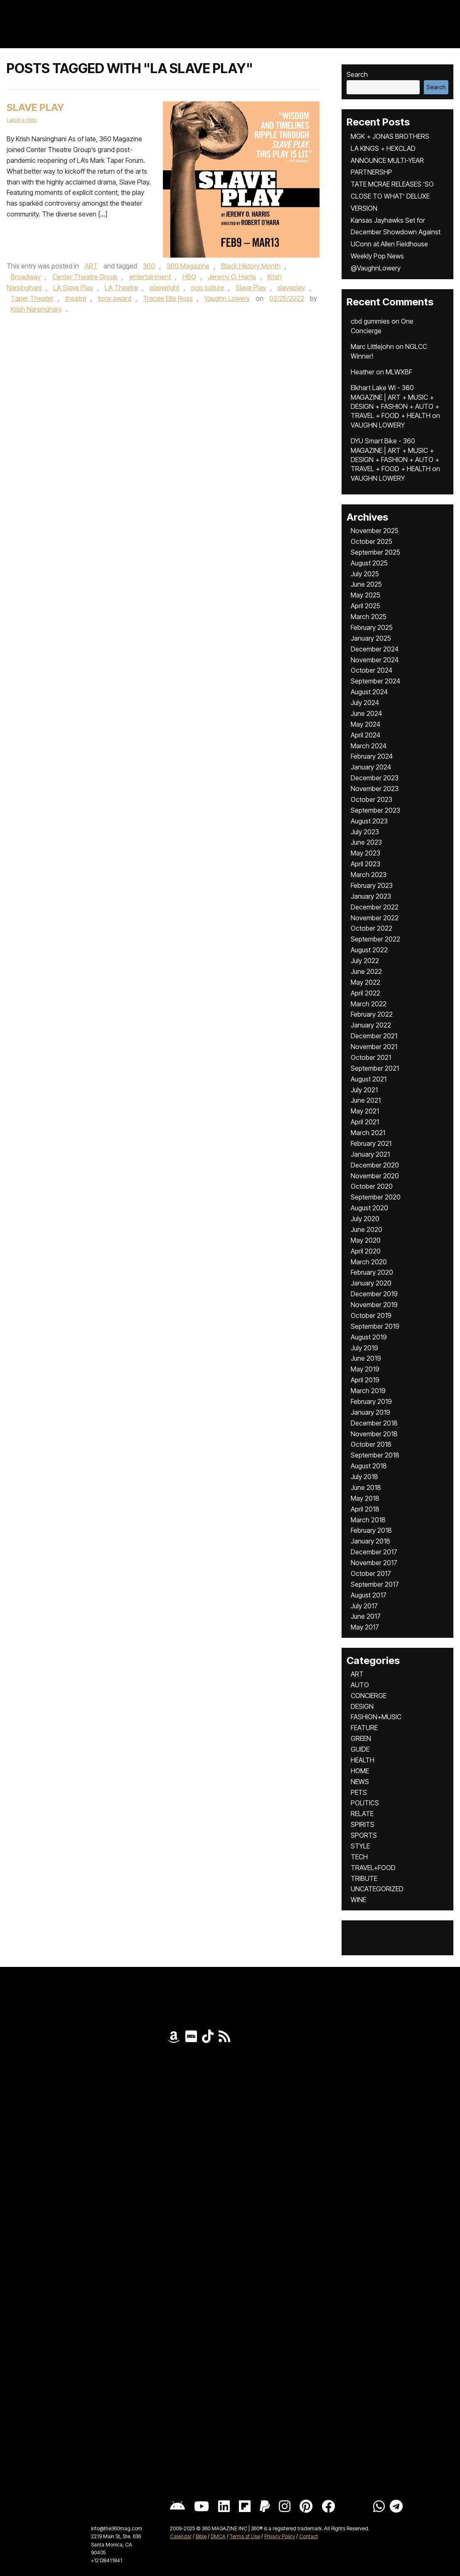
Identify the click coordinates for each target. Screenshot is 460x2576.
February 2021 (371, 1143)
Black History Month (250, 266)
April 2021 (365, 1122)
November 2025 (375, 530)
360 (149, 266)
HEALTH (362, 1760)
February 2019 (371, 1401)
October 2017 (371, 1573)
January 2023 (371, 896)
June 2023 (366, 842)
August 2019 (369, 1337)
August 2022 (369, 950)
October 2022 (371, 928)
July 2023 (365, 832)
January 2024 (371, 767)
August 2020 (369, 1208)
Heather (362, 372)
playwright (165, 287)
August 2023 (369, 821)
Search (357, 74)
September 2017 (375, 1584)
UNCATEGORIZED (377, 1889)
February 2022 (372, 1014)
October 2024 (371, 670)
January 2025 (371, 638)
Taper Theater (32, 298)
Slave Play (35, 107)
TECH (359, 1857)
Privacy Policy (279, 2536)
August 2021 (368, 1079)
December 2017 (374, 1552)
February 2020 (372, 1272)
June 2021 (366, 1100)
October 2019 (371, 1315)
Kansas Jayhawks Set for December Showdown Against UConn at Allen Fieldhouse (395, 232)
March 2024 (368, 746)
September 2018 (375, 1455)
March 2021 (368, 1132)
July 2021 (364, 1090)
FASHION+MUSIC (376, 1717)
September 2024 (375, 681)
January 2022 (371, 1025)
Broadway (26, 277)
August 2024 (369, 692)
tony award (114, 298)
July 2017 (364, 1606)
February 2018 (371, 1530)
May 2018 (365, 1498)
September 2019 (375, 1326)
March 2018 (368, 1520)
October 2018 (371, 1444)
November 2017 (374, 1562)
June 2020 (366, 1229)
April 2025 (365, 606)
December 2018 (374, 1423)
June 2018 (366, 1487)
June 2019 (366, 1358)
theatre (75, 298)
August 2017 (368, 1595)
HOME (360, 1771)
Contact (308, 2536)
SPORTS (364, 1835)
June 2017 (366, 1616)
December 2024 (375, 649)
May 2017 (365, 1627)
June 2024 (366, 713)
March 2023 (368, 874)
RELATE (362, 1813)
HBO (189, 277)
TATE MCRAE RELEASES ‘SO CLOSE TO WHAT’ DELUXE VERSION (392, 196)
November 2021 (374, 1046)
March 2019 (368, 1390)
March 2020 (369, 1262)
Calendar (181, 2536)
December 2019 (374, 1294)
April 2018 (365, 1509)
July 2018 (364, 1476)
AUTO (360, 1685)
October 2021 (371, 1057)
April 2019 (365, 1380)
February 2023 (372, 885)
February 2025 (372, 627)
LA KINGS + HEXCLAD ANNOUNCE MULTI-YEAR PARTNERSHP (387, 160)
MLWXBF (399, 372)
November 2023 (375, 788)
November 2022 (375, 918)
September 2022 (375, 939)
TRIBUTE (364, 1878)
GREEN (361, 1738)
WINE (358, 1899)
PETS (359, 1792)
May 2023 (365, 853)
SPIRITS (362, 1824)
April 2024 (365, 735)
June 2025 (366, 584)
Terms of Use (245, 2536)
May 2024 (365, 724)
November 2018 (374, 1434)
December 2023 (375, 778)
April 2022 (365, 993)
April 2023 (365, 864)
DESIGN (362, 1706)
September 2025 (375, 552)
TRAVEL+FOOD (373, 1867)
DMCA (218, 2536)
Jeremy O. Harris (232, 277)
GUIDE (360, 1749)
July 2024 (365, 702)
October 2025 (371, 541)
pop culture (207, 287)
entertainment (150, 277)
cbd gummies (370, 321)
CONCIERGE (368, 1695)
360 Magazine (188, 266)
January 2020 (371, 1283)
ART (91, 266)
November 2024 (375, 660)
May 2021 (365, 1111)
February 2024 (372, 756)
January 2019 (370, 1412)
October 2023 (371, 799)
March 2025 (368, 616)
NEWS (360, 1781)
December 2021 (374, 1036)
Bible (201, 2536)
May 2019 (365, 1369)
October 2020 (372, 1186)
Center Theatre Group (85, 277)
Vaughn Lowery (227, 298)
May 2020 (366, 1240)
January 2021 (370, 1154)
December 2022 (375, 907)
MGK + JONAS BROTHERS (390, 136)
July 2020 (365, 1218)
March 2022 (368, 1004)
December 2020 (375, 1165)
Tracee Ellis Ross (168, 298)
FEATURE (364, 1727)
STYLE (360, 1846)
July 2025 (365, 574)
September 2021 (375, 1068)
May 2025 (365, 595)
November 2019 (374, 1304)
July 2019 (364, 1348)
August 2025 (369, 563)
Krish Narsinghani (36, 309)
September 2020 (376, 1197)
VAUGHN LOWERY (378, 425)
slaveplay (291, 287)
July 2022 (365, 960)
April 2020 (366, 1251)
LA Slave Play (73, 287)
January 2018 (370, 1541)
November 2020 (375, 1176)
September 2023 (375, 810)
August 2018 (369, 1466)
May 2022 (365, 982)
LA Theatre (121, 287)
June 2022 (366, 971)
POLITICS (365, 1803)
